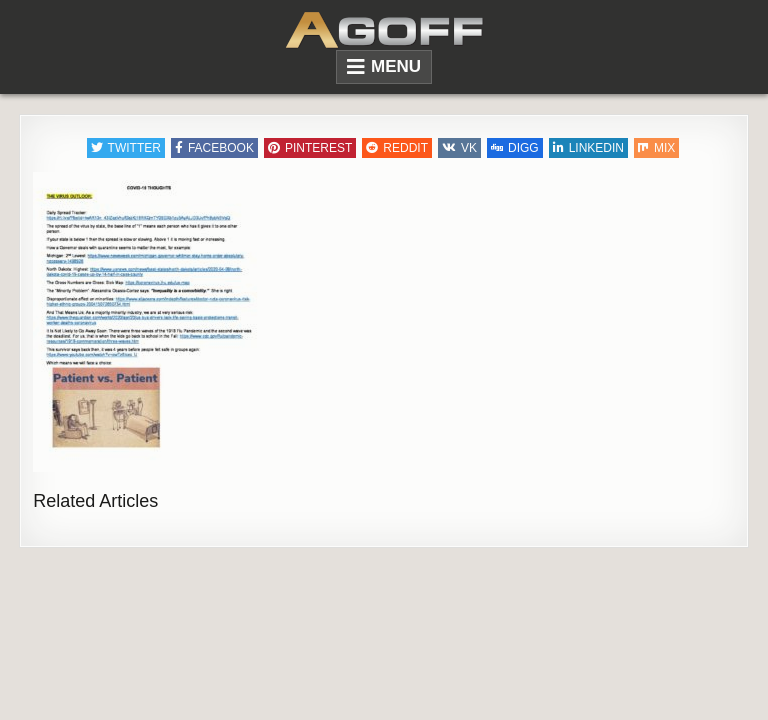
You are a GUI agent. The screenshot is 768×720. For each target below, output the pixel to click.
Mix (656, 148)
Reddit (397, 148)
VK (459, 148)
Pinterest (310, 148)
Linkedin (588, 148)
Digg (515, 148)
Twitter (126, 148)
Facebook (214, 148)
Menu (396, 66)
